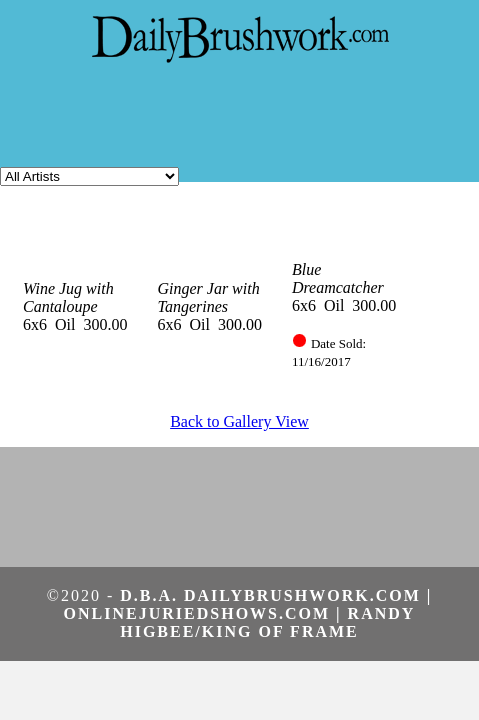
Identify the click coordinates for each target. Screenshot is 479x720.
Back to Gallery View (239, 421)
